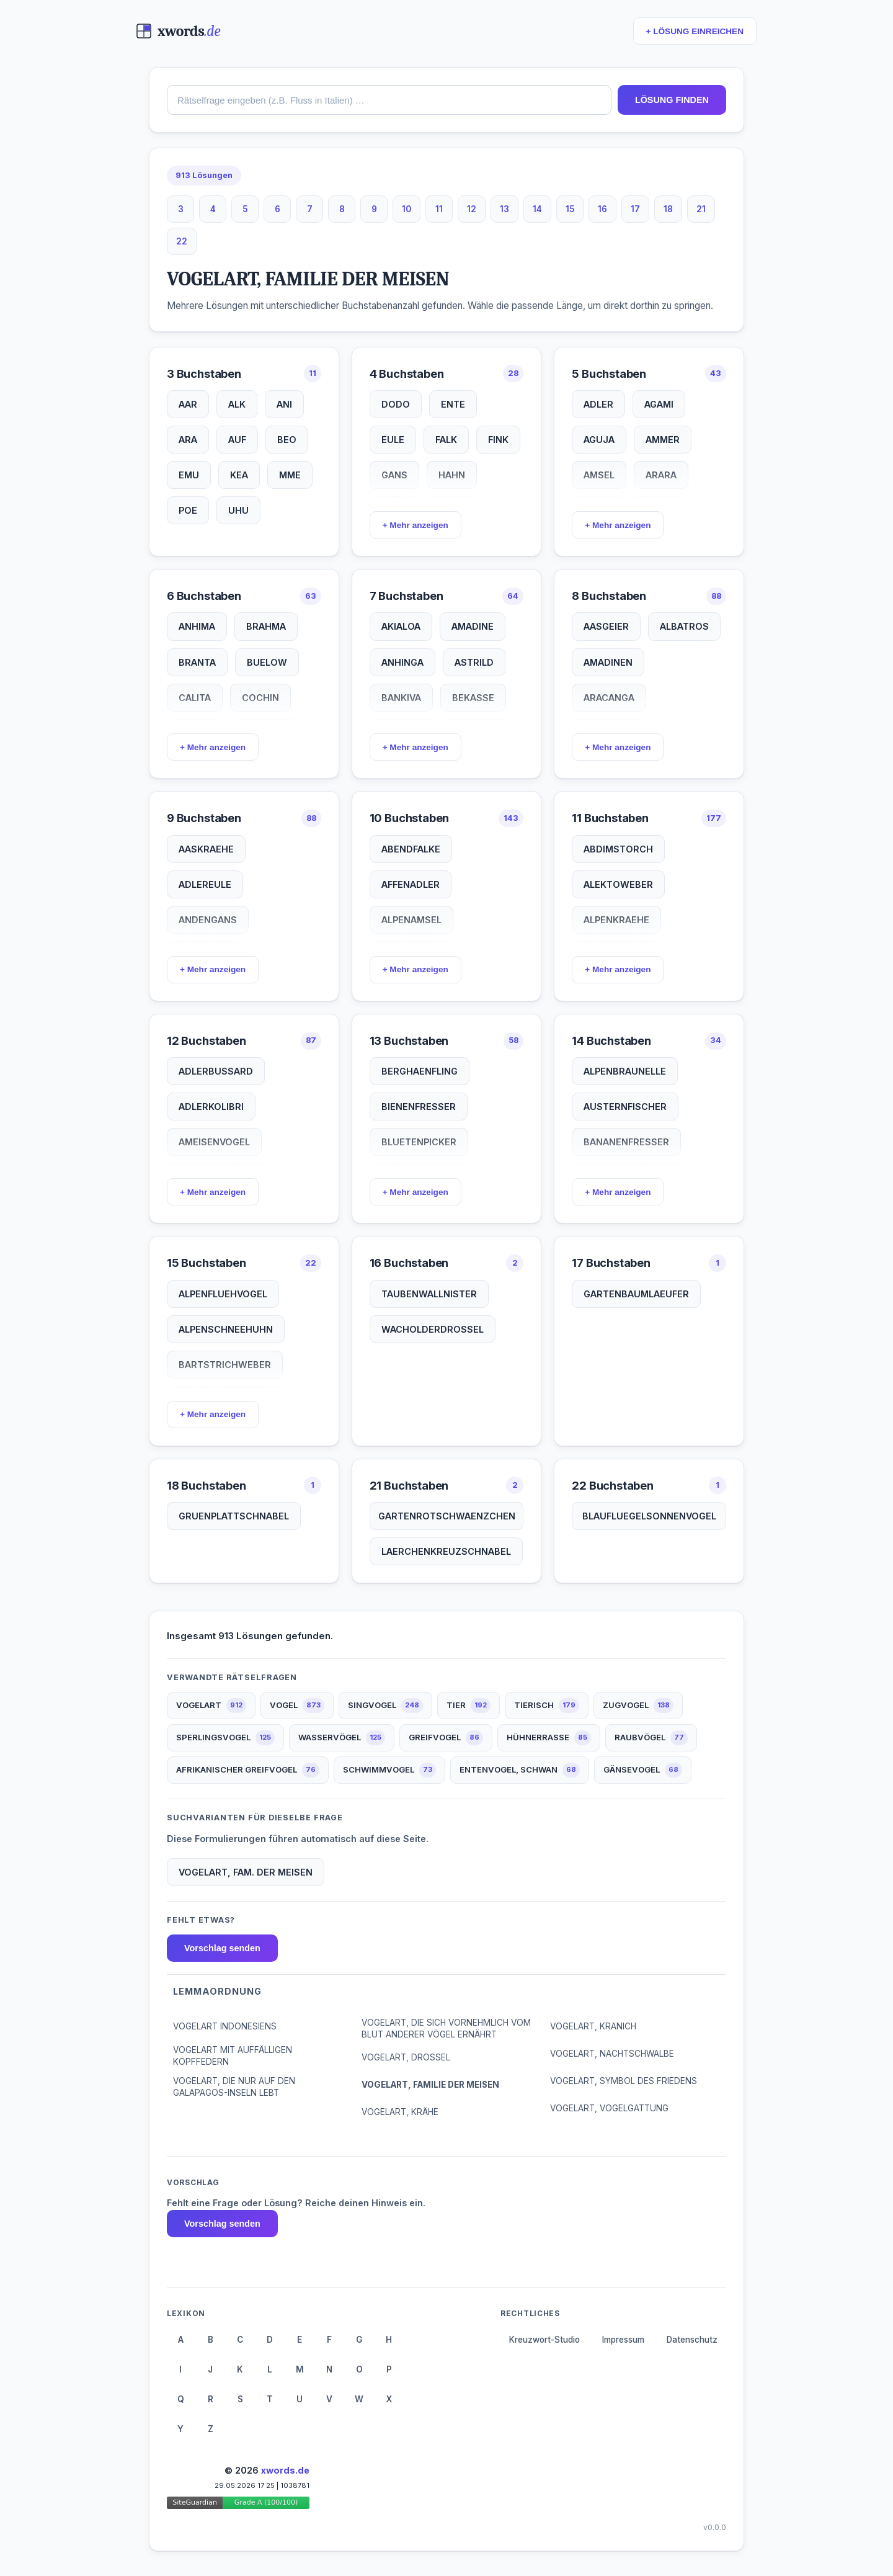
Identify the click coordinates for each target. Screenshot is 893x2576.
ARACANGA (609, 697)
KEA (239, 475)
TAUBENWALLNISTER (429, 1294)
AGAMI (658, 404)
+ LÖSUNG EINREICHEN (695, 31)
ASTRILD (474, 662)
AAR (188, 404)
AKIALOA (400, 626)
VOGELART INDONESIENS (225, 2026)
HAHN (451, 475)
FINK (498, 439)
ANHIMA (197, 626)
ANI (284, 404)
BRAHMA (266, 626)
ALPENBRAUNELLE (625, 1071)
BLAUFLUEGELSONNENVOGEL (649, 1516)
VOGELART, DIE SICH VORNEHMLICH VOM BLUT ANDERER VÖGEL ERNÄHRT (446, 2028)
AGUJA (599, 439)
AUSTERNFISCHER (625, 1106)
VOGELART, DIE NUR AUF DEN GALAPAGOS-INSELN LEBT (234, 2087)
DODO (395, 404)
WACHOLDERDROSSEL (432, 1329)
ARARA (661, 475)
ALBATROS (684, 626)
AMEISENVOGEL (214, 1142)
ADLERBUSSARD (216, 1071)
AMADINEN (608, 662)
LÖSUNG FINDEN (672, 100)
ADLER (598, 404)
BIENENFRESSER (418, 1106)
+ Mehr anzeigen (415, 525)
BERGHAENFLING (419, 1071)
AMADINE (472, 626)
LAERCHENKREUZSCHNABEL (446, 1551)
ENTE (453, 404)
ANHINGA (402, 662)
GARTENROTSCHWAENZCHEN (446, 1516)
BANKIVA (401, 697)
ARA (188, 439)
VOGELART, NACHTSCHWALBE (612, 2054)
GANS (394, 475)
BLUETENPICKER (418, 1142)
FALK (446, 439)
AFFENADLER (410, 884)
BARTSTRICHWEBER (225, 1364)
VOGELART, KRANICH (593, 2026)
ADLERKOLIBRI (211, 1106)
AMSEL (599, 475)
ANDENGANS (208, 920)
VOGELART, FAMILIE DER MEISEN (430, 2085)
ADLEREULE (205, 884)
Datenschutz (692, 2340)
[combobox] (389, 100)
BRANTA (197, 662)
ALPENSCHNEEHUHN (226, 1329)
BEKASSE (473, 697)
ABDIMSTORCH (618, 849)
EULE (392, 439)
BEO (286, 439)
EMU (189, 475)
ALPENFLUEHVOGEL (223, 1294)
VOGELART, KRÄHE (400, 2112)
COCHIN (260, 697)
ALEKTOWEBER (618, 884)
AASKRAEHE (206, 849)
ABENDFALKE (410, 849)
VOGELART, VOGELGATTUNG (609, 2108)
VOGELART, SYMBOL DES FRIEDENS (623, 2081)
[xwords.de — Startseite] (178, 31)
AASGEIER (606, 626)
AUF (237, 439)
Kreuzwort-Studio (544, 2340)
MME (290, 475)
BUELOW (267, 662)
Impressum (623, 2340)
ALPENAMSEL (411, 920)
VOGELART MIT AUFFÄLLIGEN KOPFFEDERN (232, 2056)
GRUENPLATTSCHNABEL (234, 1516)
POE (188, 510)
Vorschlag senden (222, 1948)
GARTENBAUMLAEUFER (636, 1294)
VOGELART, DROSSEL (406, 2057)
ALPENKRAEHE (616, 920)
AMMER (663, 439)
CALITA (195, 697)
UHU (238, 510)
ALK (237, 404)
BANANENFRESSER (626, 1142)
